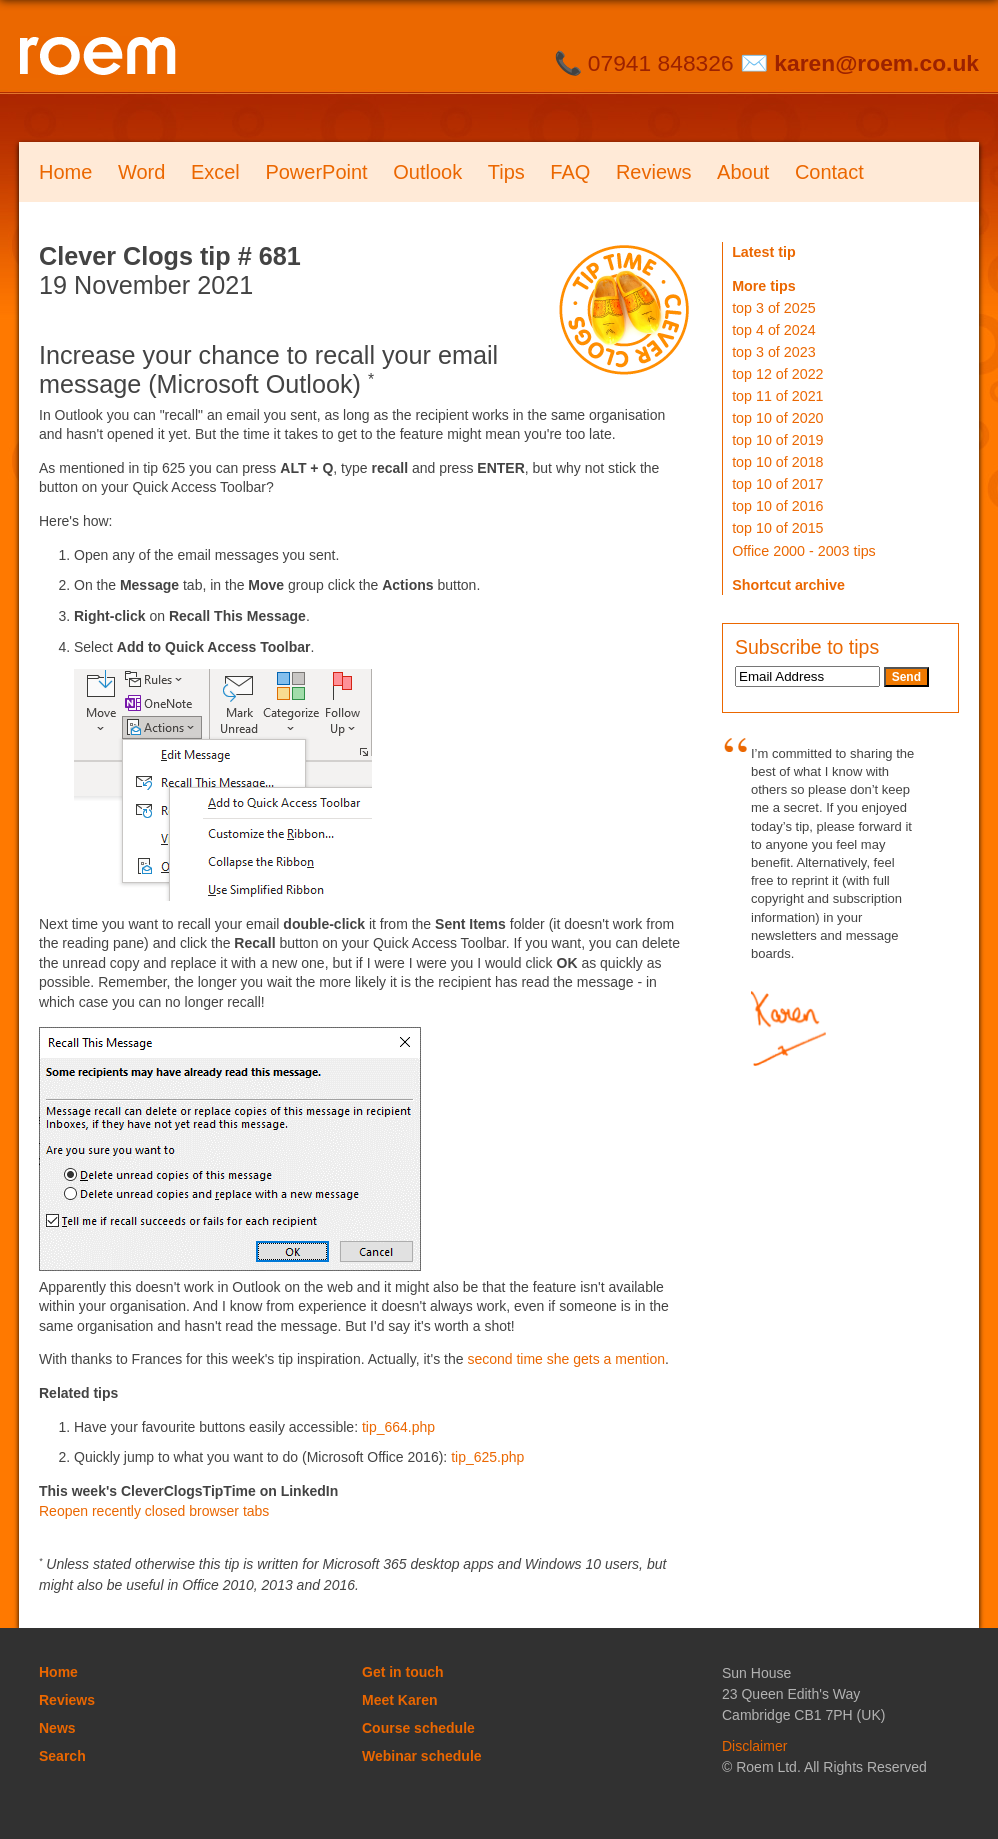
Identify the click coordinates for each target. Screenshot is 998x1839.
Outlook (427, 172)
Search (62, 1756)
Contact (829, 172)
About (743, 172)
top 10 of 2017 (777, 484)
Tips (506, 172)
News (57, 1728)
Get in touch (403, 1672)
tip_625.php (487, 1457)
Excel (215, 172)
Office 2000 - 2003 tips (804, 551)
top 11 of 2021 (777, 396)
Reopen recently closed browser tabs (154, 1511)
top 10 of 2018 (777, 462)
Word (141, 172)
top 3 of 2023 (773, 352)
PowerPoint (316, 172)
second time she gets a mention (566, 1359)
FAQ (570, 172)
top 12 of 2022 (777, 374)
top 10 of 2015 (777, 528)
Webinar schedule (422, 1756)
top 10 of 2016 (777, 506)
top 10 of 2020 (777, 418)
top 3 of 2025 (773, 308)
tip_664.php (398, 1427)
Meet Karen (399, 1700)
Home (65, 172)
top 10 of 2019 (777, 440)
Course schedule (418, 1728)
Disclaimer (754, 1746)
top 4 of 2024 (773, 330)
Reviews (654, 172)
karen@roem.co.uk (876, 63)
